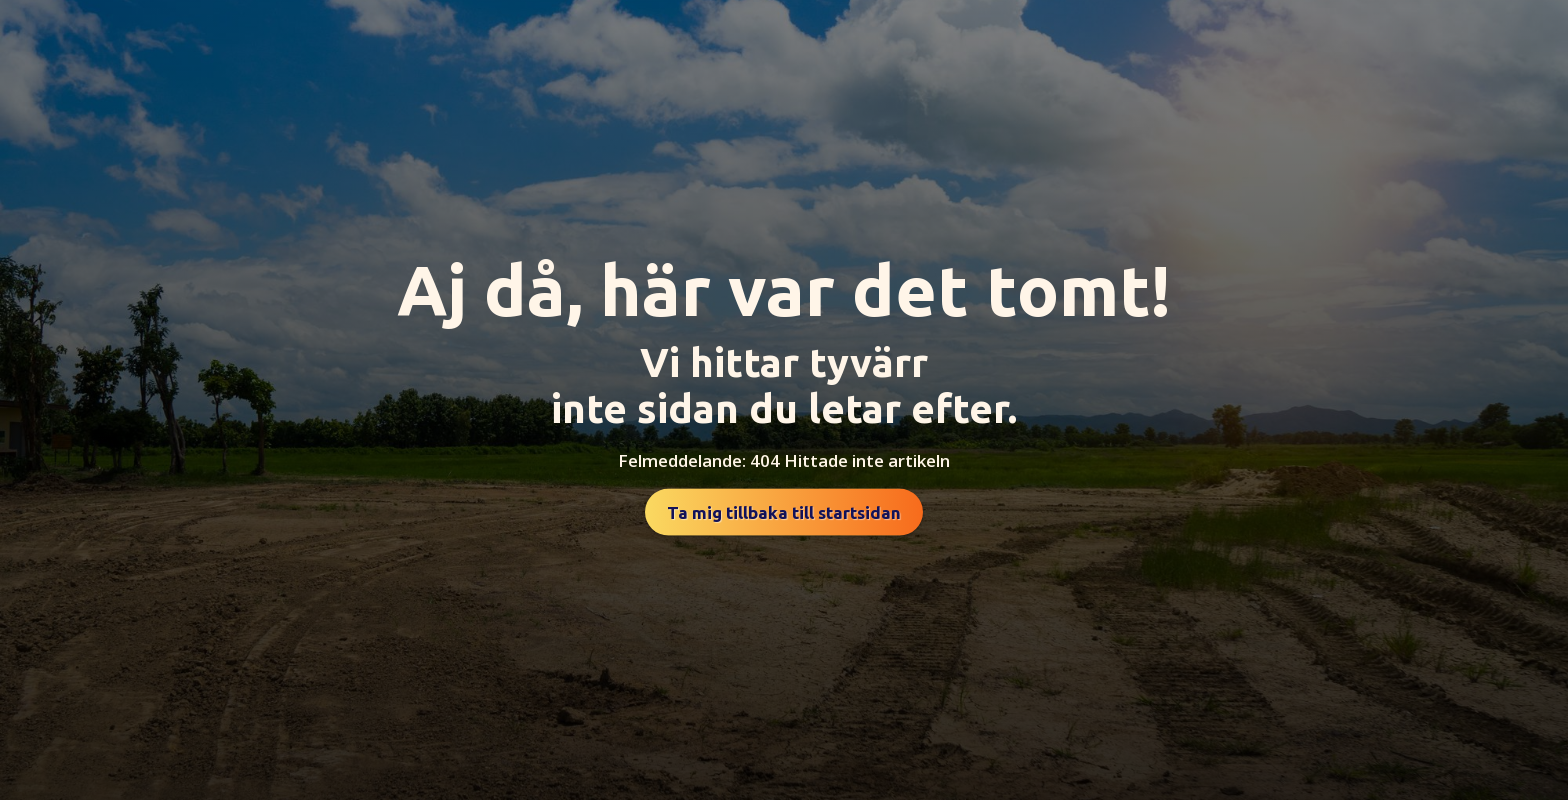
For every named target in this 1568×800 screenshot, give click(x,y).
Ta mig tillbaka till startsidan (784, 512)
